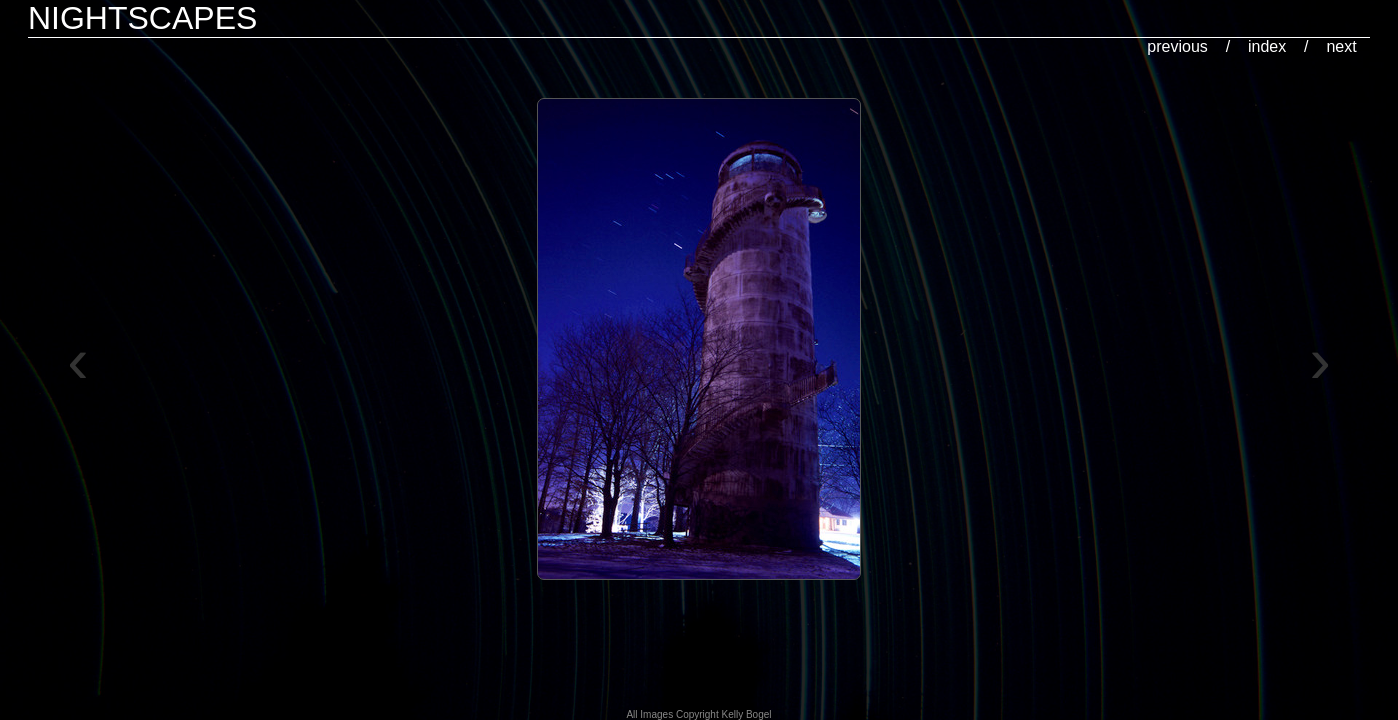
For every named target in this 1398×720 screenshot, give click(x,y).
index (1267, 46)
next (1341, 46)
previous (1177, 46)
